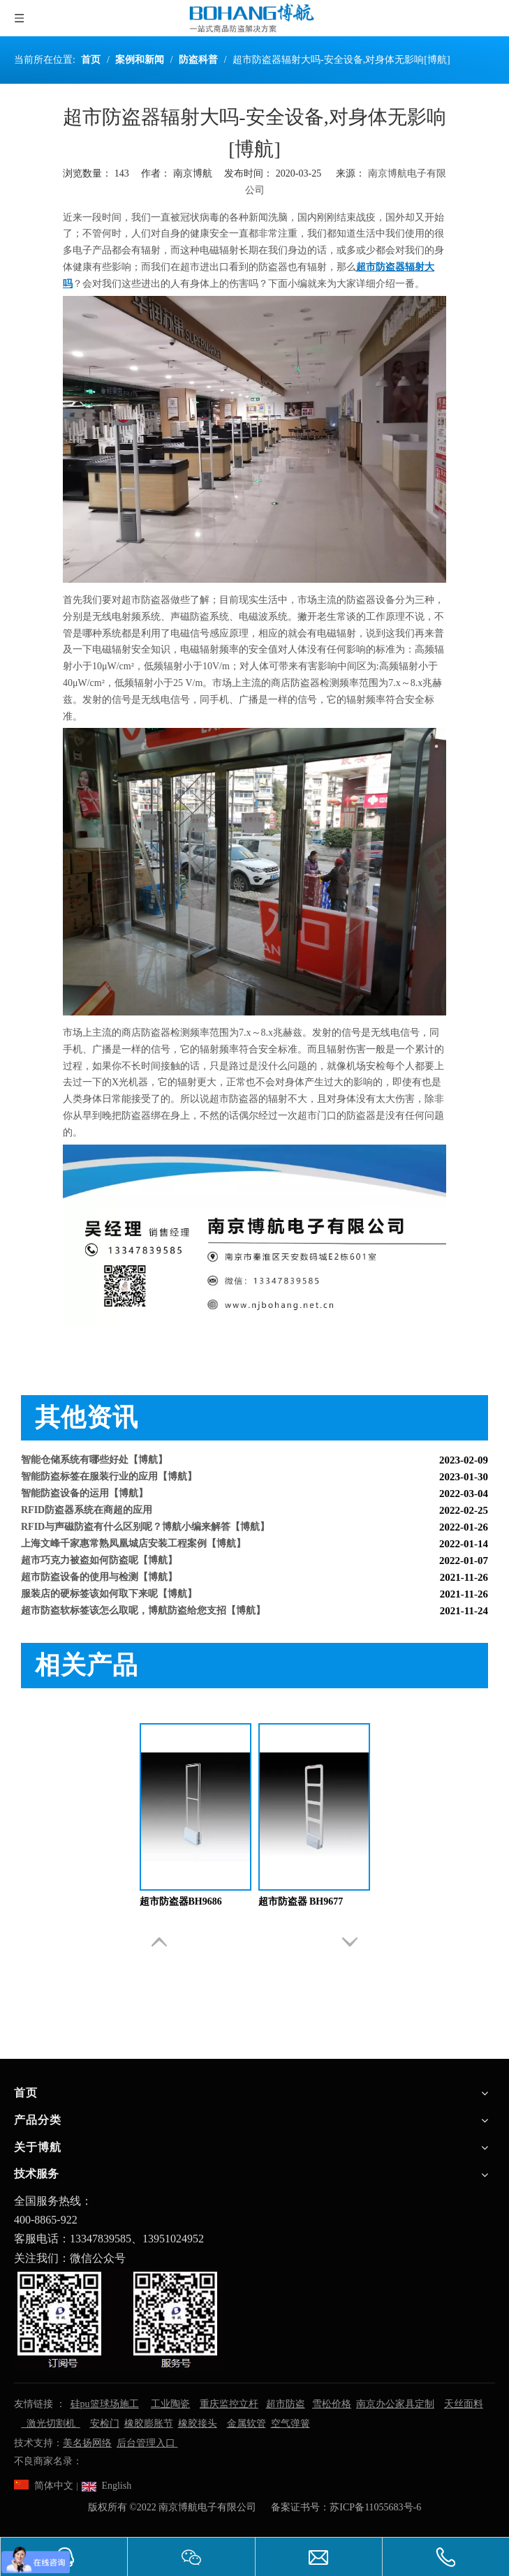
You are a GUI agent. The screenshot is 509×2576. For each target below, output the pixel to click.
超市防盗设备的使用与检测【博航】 (99, 1579)
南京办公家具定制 (395, 2404)
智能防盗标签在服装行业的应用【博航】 (109, 1479)
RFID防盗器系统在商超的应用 (86, 1512)
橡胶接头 (197, 2423)
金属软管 (246, 2423)
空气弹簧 (290, 2423)
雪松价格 (331, 2404)
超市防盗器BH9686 (181, 1901)
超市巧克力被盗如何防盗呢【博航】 (99, 1563)
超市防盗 (285, 2404)
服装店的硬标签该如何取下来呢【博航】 (109, 1596)
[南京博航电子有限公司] (118, 2319)
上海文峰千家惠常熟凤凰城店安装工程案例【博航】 (133, 1546)
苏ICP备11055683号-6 (375, 2507)
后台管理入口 (147, 2443)
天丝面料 (463, 2404)
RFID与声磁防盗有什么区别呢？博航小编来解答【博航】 (145, 1529)
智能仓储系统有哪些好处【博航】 (94, 1462)
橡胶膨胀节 (148, 2423)
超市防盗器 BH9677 (301, 1901)
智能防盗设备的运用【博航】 (84, 1496)
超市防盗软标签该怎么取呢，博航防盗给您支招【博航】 (143, 1613)
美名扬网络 (87, 2443)
